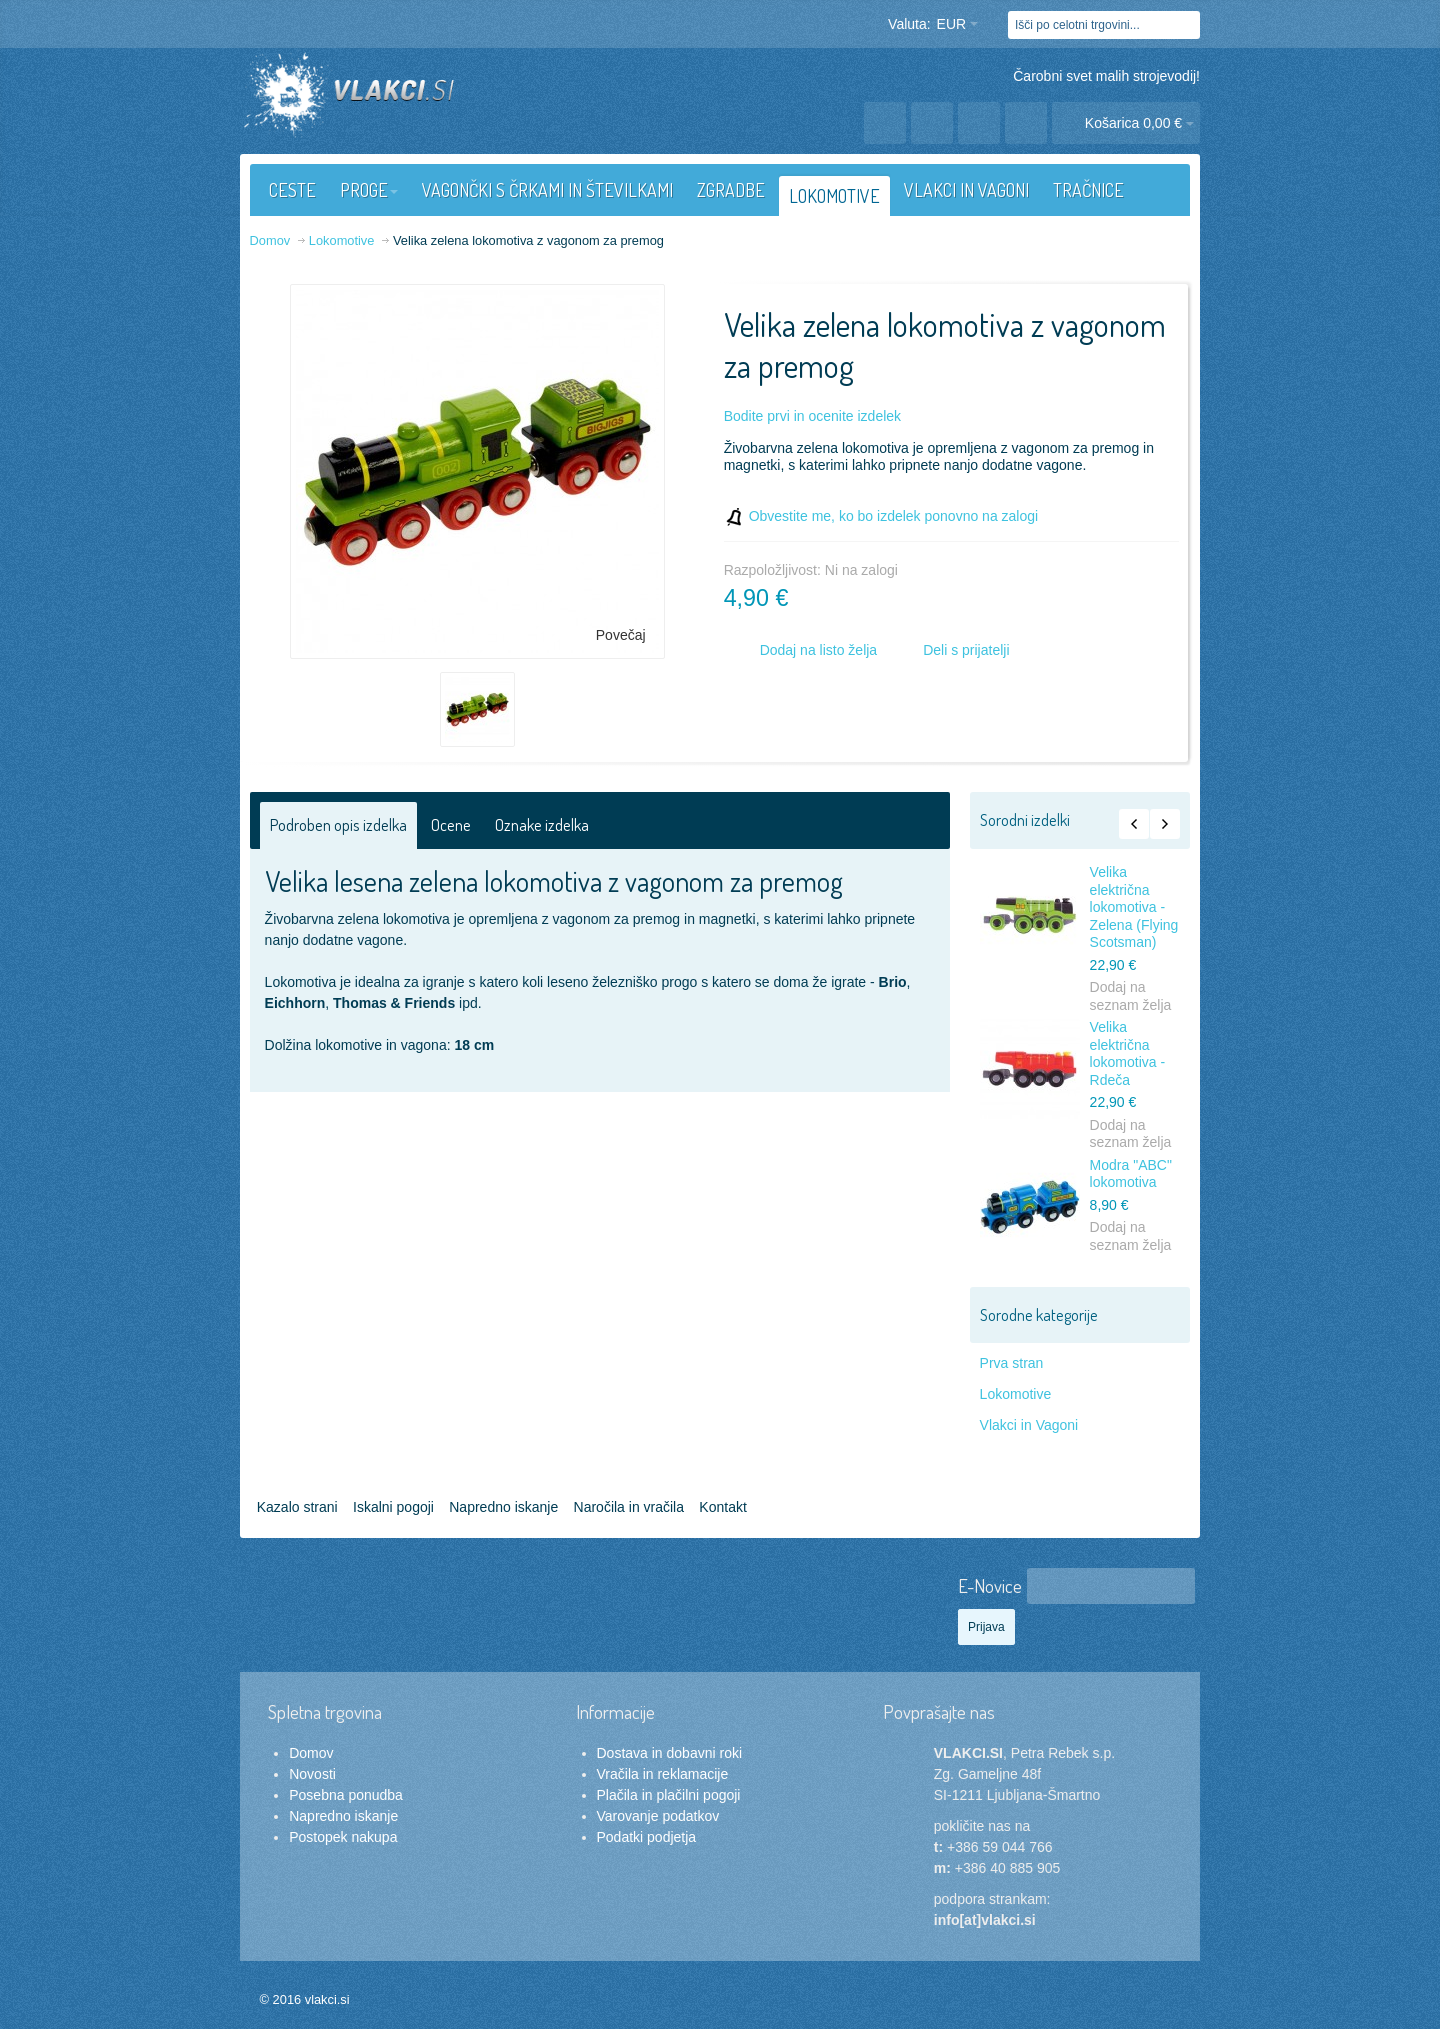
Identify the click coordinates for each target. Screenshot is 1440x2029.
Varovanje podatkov (658, 1816)
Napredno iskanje (503, 1507)
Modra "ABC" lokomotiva (1131, 1174)
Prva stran (1012, 1363)
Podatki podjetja (647, 1837)
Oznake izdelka (542, 824)
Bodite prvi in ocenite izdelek (812, 416)
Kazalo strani (297, 1507)
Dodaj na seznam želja (1131, 996)
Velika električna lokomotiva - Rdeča (1127, 1053)
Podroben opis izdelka (338, 824)
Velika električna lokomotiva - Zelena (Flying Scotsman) (1134, 907)
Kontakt (722, 1507)
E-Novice (990, 1585)
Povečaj (621, 635)
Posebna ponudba (346, 1795)
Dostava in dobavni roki (670, 1753)
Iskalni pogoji (393, 1507)
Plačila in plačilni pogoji (669, 1795)
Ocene (451, 824)
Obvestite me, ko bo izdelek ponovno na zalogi (894, 516)
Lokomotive (1016, 1394)
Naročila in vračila (629, 1507)
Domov (311, 1753)
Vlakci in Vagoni (1029, 1425)
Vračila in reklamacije (663, 1774)
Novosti (312, 1774)
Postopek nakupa (343, 1837)
